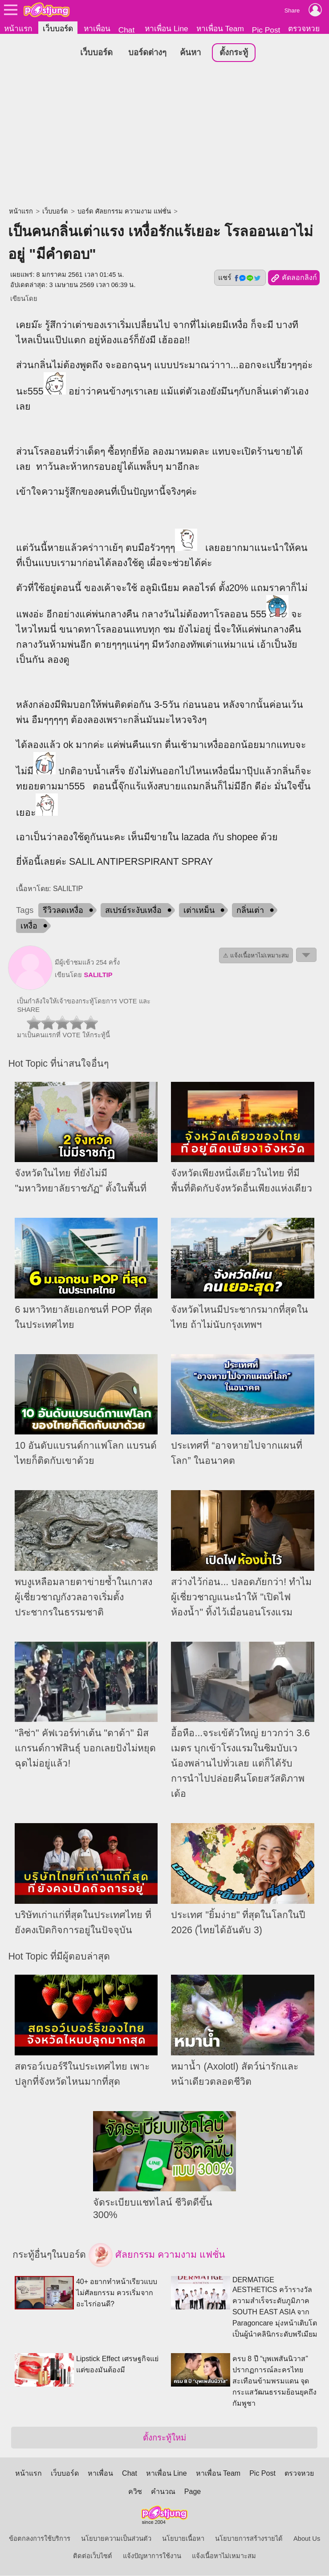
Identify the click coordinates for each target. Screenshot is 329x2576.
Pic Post (266, 29)
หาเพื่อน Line (166, 28)
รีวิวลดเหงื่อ (63, 910)
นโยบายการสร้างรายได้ (249, 2539)
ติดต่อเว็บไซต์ (92, 2556)
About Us (306, 2539)
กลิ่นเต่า (250, 910)
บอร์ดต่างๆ (147, 53)
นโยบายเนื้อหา (183, 2539)
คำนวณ (163, 2492)
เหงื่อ (28, 926)
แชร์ (240, 278)
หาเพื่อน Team (220, 28)
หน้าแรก (18, 28)
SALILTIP (98, 975)
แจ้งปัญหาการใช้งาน (152, 2556)
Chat (126, 29)
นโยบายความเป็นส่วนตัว (116, 2539)
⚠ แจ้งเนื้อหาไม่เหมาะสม (256, 956)
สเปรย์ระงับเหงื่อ (133, 910)
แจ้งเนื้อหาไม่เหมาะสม (224, 2556)
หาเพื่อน (97, 28)
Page (192, 2492)
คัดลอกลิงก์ (294, 278)
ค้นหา (190, 53)
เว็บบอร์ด (58, 28)
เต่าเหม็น (199, 910)
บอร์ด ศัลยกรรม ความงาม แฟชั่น (124, 211)
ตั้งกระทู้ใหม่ (164, 2438)
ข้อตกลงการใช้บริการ (39, 2539)
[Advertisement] (164, 136)
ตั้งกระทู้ (233, 53)
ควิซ (135, 2492)
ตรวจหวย (304, 28)
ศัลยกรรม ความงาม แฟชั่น (157, 2255)
